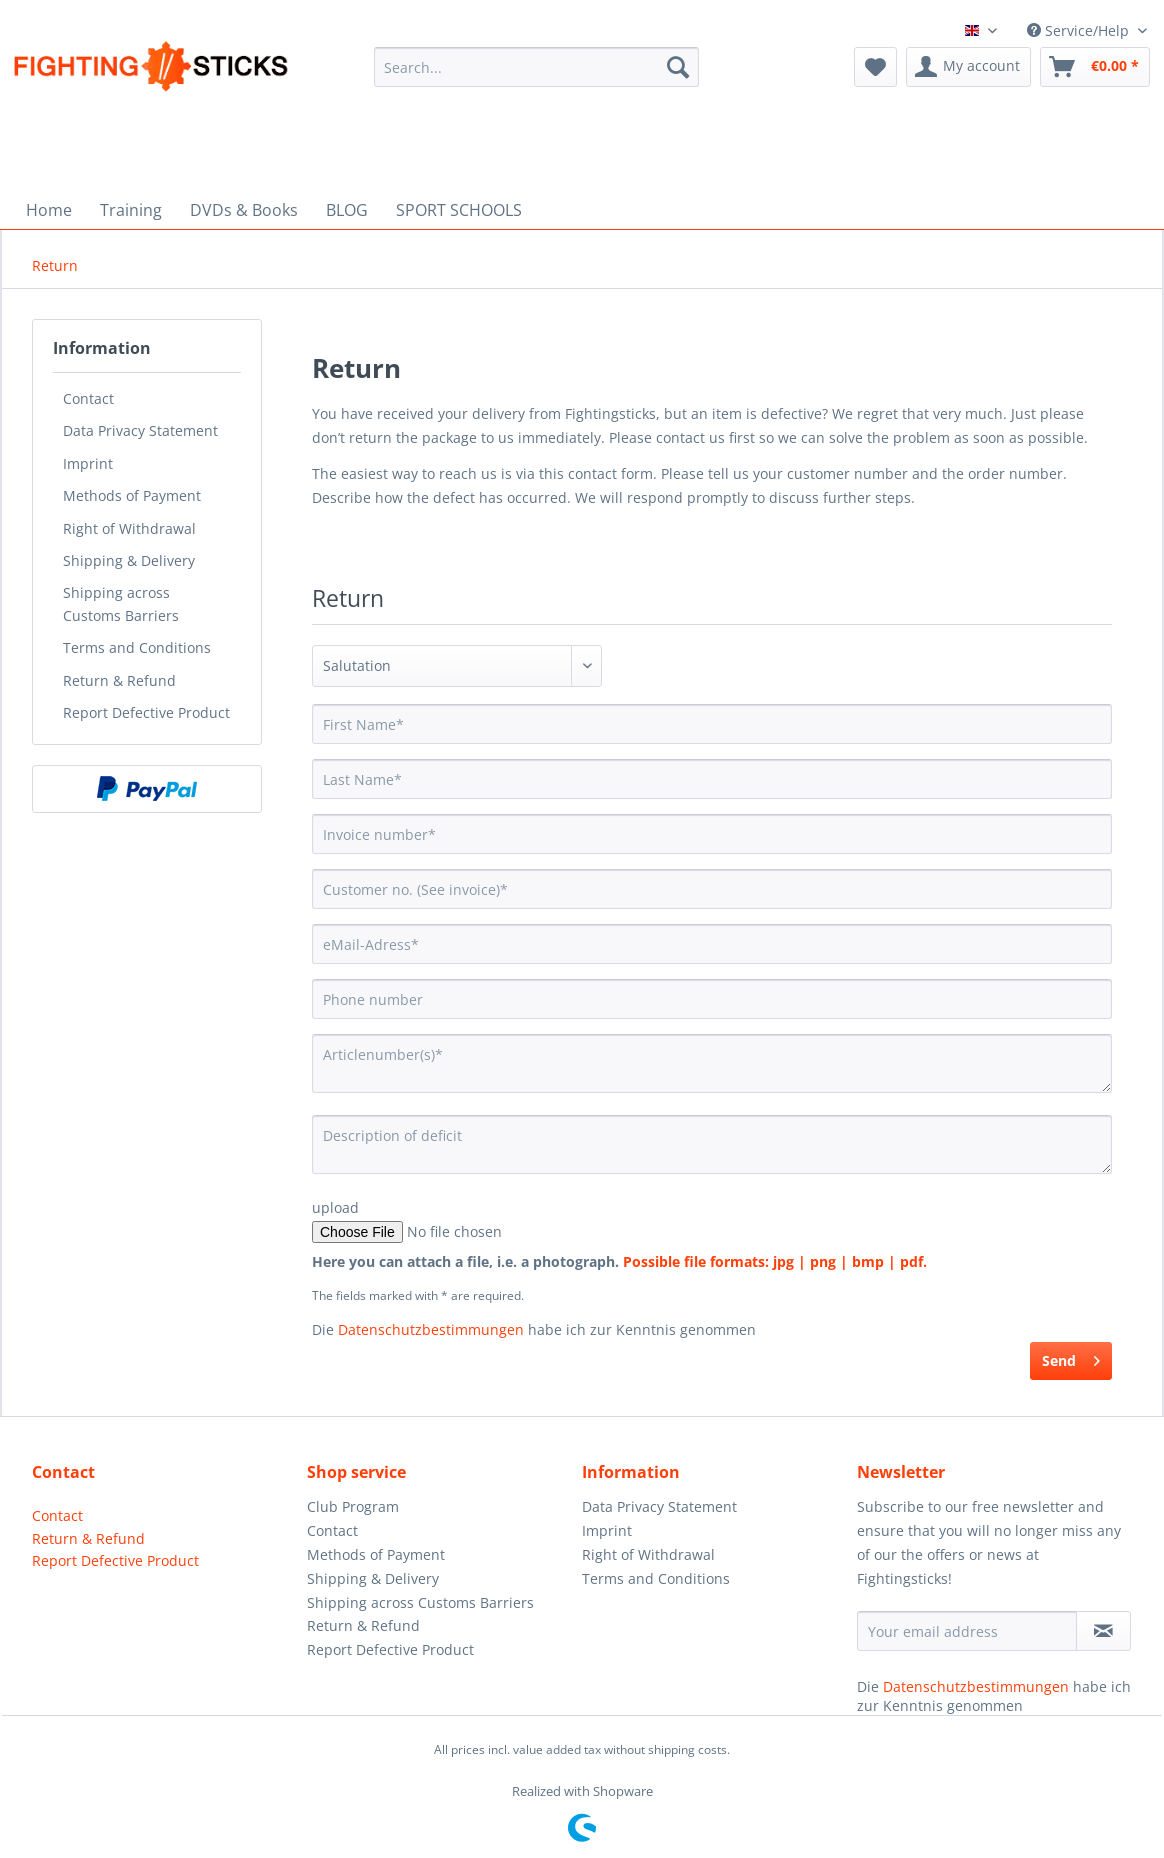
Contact (88, 398)
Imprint (88, 463)
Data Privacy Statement (140, 430)
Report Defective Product (146, 712)
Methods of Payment (132, 495)
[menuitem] (536, 78)
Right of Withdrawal (129, 528)
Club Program (353, 1506)
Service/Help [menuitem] (1080, 30)
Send (1071, 1357)
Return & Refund (119, 680)
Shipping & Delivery (129, 560)
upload (335, 1207)
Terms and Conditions (137, 647)
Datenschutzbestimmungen (431, 1329)
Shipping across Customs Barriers (121, 603)
